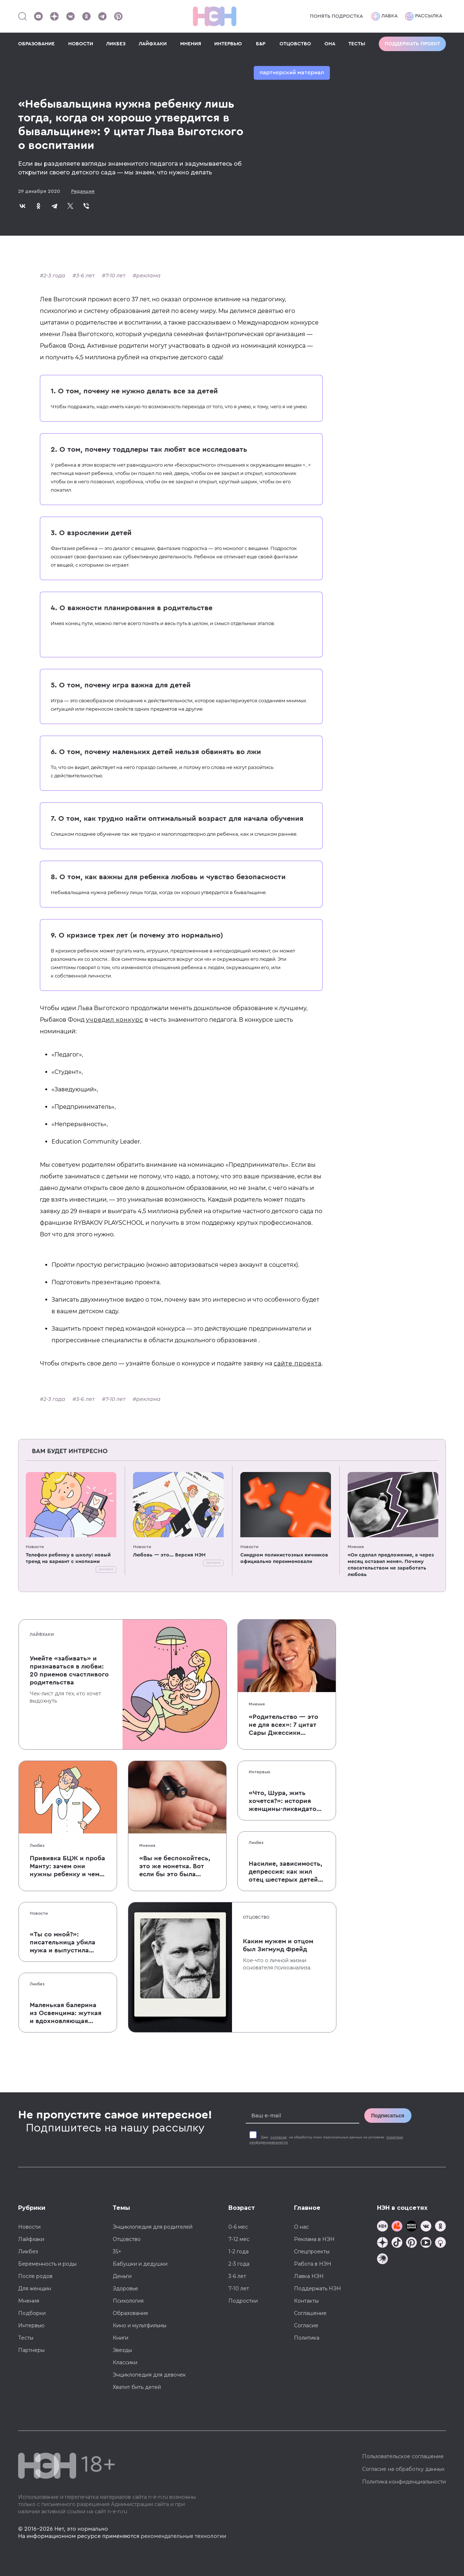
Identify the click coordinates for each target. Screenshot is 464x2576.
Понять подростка (336, 16)
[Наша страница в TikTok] (397, 2243)
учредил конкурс (114, 1019)
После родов (35, 2276)
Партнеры (31, 2350)
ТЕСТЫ (356, 43)
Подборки (32, 2313)
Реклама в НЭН (314, 2239)
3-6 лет (85, 275)
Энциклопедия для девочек (149, 2375)
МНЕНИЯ (190, 43)
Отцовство (256, 1917)
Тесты (25, 2338)
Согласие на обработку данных (403, 2469)
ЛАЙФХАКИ (153, 43)
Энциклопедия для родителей (152, 2227)
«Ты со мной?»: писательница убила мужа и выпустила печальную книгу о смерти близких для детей (64, 1942)
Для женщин (34, 2288)
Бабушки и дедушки (140, 2264)
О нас (301, 2227)
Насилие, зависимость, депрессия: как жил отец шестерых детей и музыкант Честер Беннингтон (285, 1872)
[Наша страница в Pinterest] (118, 16)
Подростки (243, 2301)
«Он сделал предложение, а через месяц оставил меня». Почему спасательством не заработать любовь (391, 1564)
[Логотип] (214, 16)
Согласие (306, 2325)
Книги (120, 2338)
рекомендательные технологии (183, 2536)
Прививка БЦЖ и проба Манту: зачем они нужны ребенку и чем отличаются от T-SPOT (67, 1866)
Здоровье (125, 2288)
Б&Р (260, 43)
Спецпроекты (312, 2251)
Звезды (122, 2350)
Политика (306, 2338)
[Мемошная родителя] (411, 2227)
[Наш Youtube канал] (38, 16)
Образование (130, 2313)
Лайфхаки (42, 1634)
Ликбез (37, 1845)
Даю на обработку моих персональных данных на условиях (326, 2139)
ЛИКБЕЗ (115, 43)
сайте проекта (298, 1363)
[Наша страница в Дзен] (54, 16)
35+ (117, 2251)
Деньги (122, 2276)
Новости (35, 1547)
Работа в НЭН (312, 2264)
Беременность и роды (47, 2264)
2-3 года (54, 275)
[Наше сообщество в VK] (70, 16)
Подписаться (388, 2115)
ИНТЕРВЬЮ (228, 43)
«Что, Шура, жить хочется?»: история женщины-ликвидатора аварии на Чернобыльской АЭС (286, 1801)
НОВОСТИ (80, 43)
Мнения (356, 1547)
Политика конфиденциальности (404, 2481)
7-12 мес (238, 2239)
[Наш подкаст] (382, 2259)
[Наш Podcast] (440, 2243)
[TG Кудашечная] (397, 2227)
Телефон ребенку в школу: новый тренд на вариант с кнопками (68, 1558)
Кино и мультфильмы (139, 2325)
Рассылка (423, 16)
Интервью (259, 1772)
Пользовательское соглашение (403, 2456)
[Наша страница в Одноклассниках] (86, 16)
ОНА (329, 43)
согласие (278, 2137)
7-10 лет (115, 275)
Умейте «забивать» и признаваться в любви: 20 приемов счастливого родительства (69, 1670)
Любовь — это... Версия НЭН (169, 1555)
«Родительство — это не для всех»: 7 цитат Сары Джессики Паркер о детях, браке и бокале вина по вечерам (284, 1725)
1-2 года (238, 2251)
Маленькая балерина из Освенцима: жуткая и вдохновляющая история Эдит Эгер (66, 2013)
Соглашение (310, 2313)
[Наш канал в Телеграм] (102, 16)
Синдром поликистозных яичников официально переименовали (284, 1558)
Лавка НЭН (309, 2276)
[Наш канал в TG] (382, 2227)
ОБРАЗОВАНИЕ (36, 43)
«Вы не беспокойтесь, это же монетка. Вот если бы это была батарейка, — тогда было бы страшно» (174, 1866)
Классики (125, 2362)
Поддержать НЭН (317, 2288)
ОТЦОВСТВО (295, 43)
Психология (128, 2301)
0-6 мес (238, 2227)
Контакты (306, 2301)
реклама (148, 275)
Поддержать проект (412, 43)
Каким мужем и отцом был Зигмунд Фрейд (278, 1945)
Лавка (384, 16)
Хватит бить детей (137, 2387)
